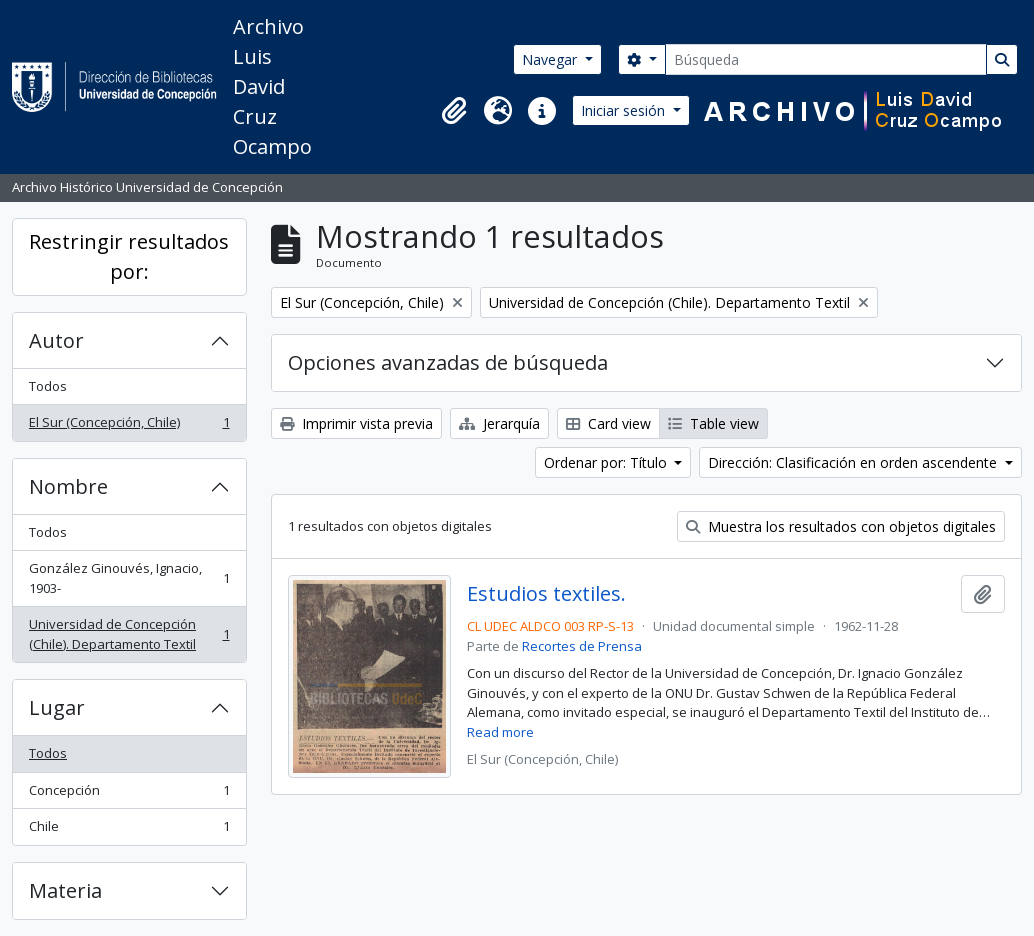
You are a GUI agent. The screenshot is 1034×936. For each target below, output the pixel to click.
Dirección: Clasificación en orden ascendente (854, 462)
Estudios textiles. (546, 594)
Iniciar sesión (625, 110)
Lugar (57, 707)
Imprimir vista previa (356, 423)
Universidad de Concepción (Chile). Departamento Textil (129, 634)
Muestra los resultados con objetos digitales (841, 526)
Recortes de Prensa (582, 646)
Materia (65, 890)
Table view (713, 423)
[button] (454, 111)
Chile (129, 830)
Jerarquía (499, 423)
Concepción (129, 794)
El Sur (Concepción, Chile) (129, 426)
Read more (500, 732)
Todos (48, 386)
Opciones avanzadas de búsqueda (448, 362)
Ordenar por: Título (607, 462)
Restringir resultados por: (129, 256)
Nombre (68, 486)
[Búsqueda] (826, 59)
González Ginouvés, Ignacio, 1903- (129, 578)
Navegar (551, 59)
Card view (608, 423)
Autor (56, 340)
